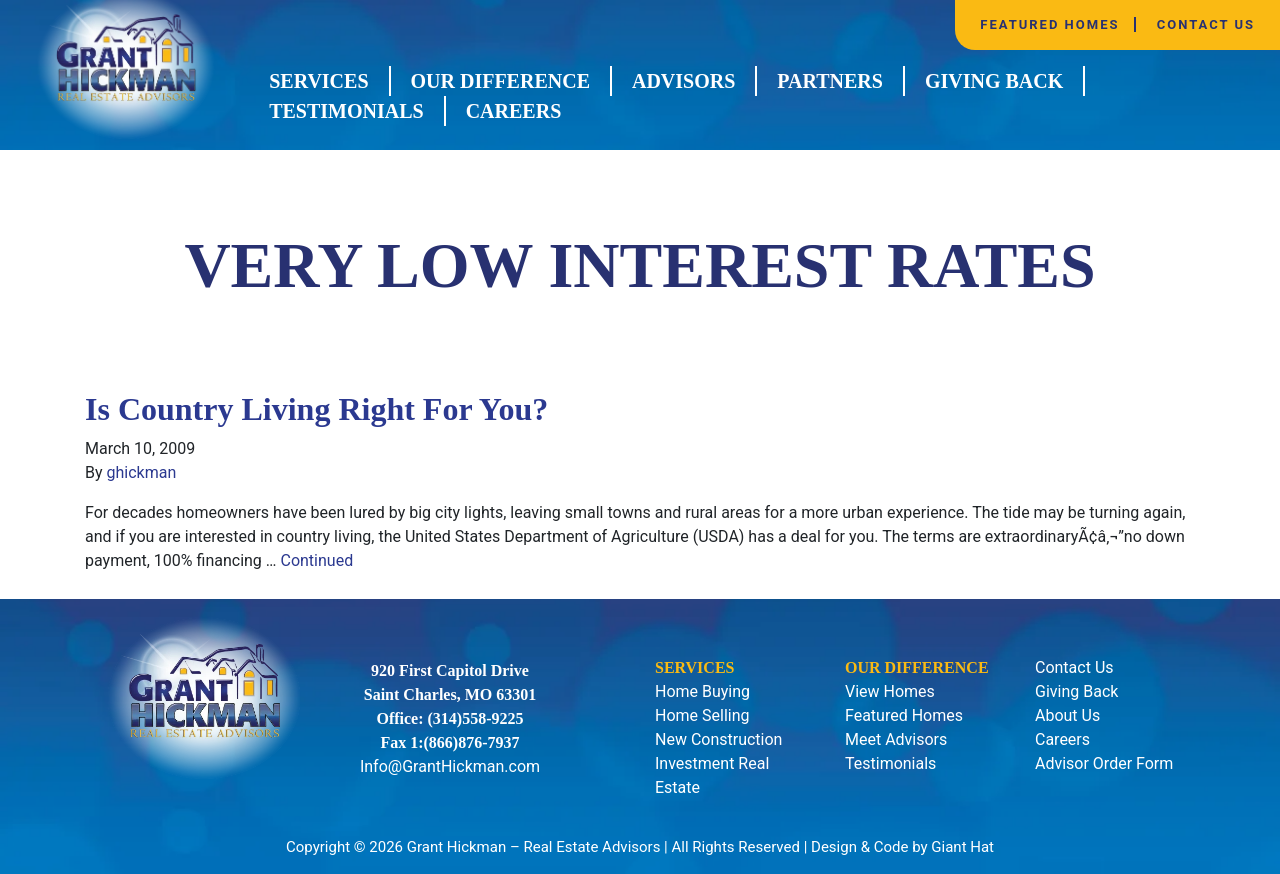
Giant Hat (962, 847)
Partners (830, 81)
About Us (1067, 715)
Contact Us (1206, 24)
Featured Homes (1049, 24)
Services (318, 81)
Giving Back (994, 81)
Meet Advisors (896, 739)
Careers (514, 111)
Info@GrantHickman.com (450, 766)
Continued (316, 560)
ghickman (142, 472)
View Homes (890, 691)
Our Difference (500, 81)
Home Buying (702, 691)
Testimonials (346, 111)
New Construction (718, 739)
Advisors (683, 81)
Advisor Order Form (1104, 763)
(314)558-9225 (476, 718)
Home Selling (702, 715)
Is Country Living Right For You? (316, 409)
